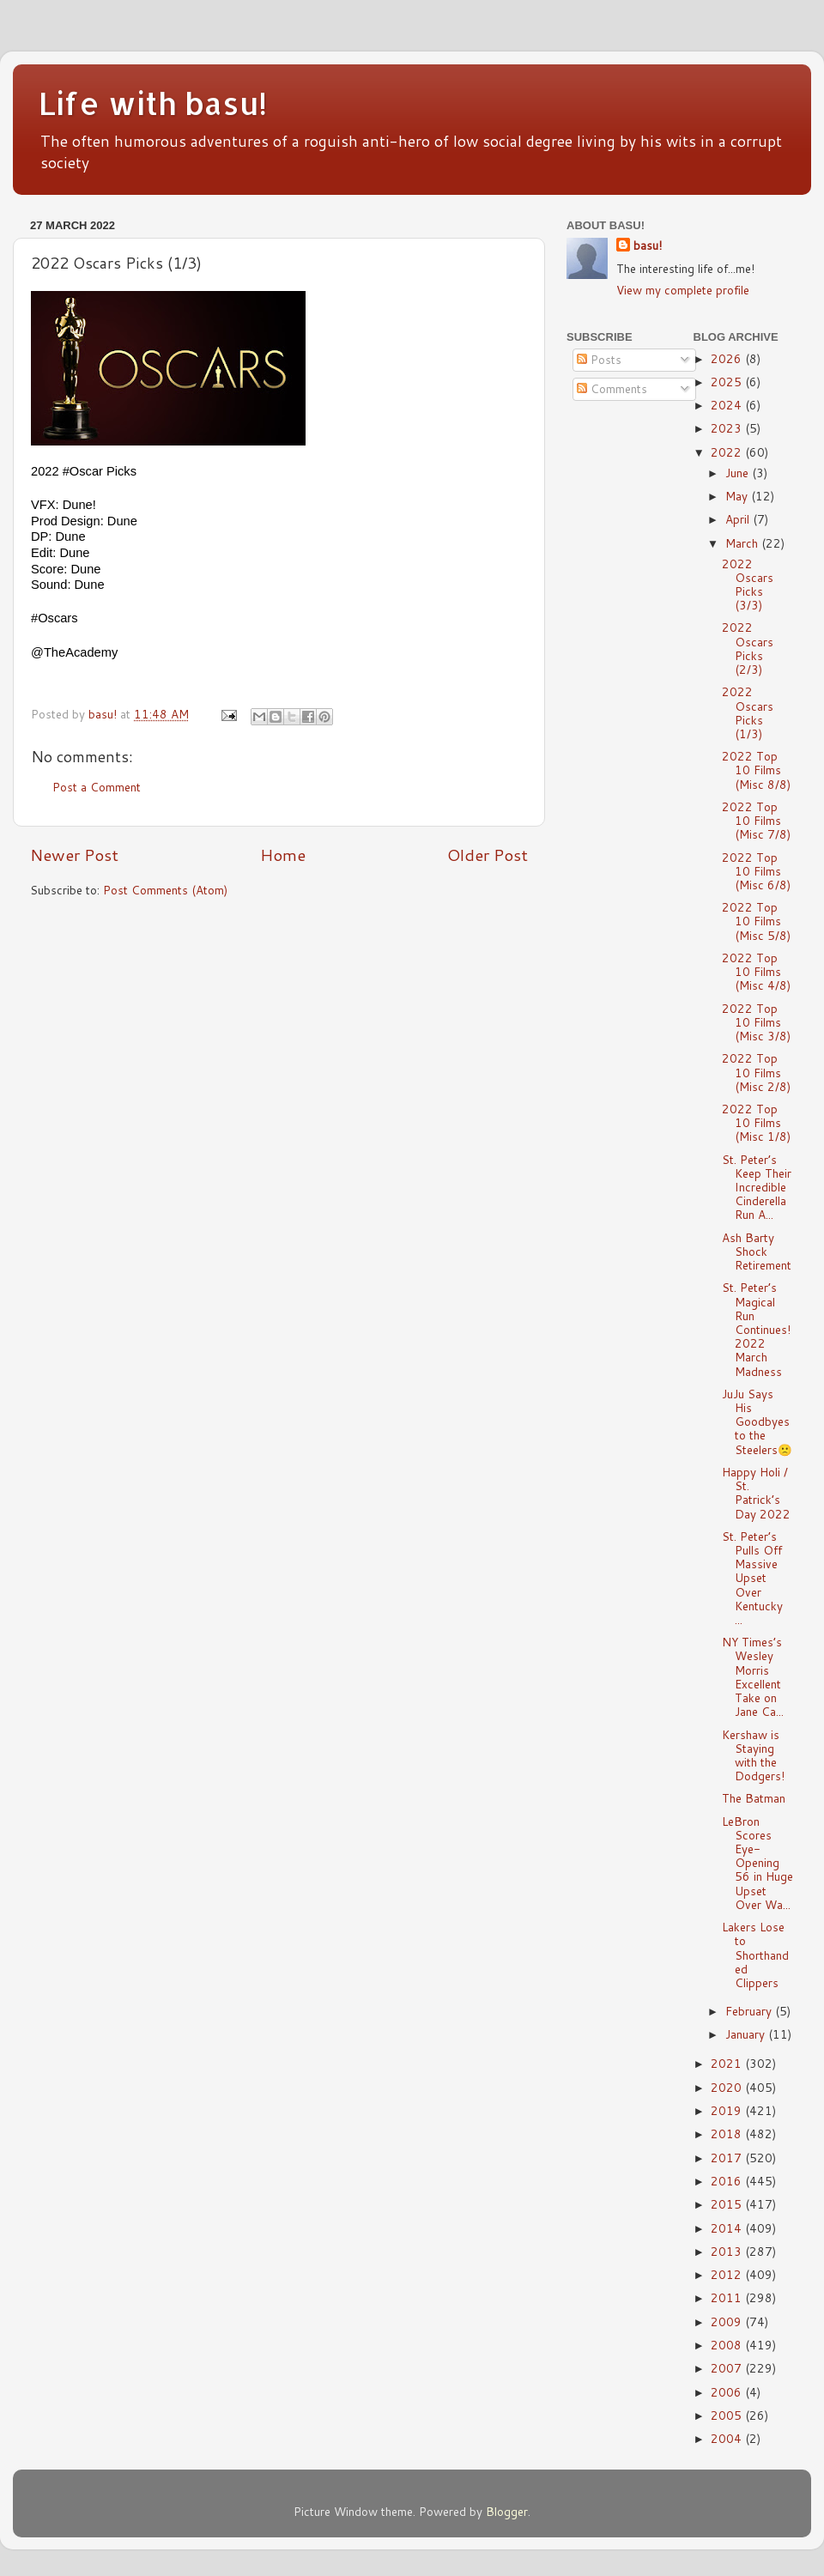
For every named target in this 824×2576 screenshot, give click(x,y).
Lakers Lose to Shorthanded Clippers (755, 1954)
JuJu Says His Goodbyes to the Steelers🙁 (757, 1421)
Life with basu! (153, 103)
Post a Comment (96, 787)
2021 (728, 2063)
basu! (647, 245)
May (738, 496)
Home (283, 854)
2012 (728, 2274)
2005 (728, 2415)
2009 (728, 2321)
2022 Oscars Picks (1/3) (747, 712)
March (743, 543)
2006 (728, 2392)
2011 (728, 2297)
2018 (728, 2133)
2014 (728, 2228)
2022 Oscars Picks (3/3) (747, 584)
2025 (728, 381)
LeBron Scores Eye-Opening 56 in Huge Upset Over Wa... (757, 1862)
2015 (728, 2204)
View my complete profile (682, 290)
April (739, 519)
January (746, 2034)
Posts (599, 359)
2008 (728, 2345)
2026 (728, 358)
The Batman (753, 1798)
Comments (612, 388)
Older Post (487, 854)
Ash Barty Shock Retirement (756, 1251)
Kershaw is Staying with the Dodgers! (753, 1755)
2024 (728, 405)
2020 (728, 2087)
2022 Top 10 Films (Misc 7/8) (756, 820)
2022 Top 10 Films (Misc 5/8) (756, 921)
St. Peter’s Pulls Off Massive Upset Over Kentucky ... (752, 1577)
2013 (728, 2251)
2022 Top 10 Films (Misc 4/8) (756, 971)
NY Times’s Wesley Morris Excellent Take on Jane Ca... (753, 1676)
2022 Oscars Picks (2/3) (747, 648)
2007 (728, 2368)
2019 (728, 2110)
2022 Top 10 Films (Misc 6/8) (756, 871)
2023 (728, 428)
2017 (728, 2157)
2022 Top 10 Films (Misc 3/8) (756, 1022)
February (750, 2011)
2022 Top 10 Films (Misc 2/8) (756, 1072)
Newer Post (74, 854)
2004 (728, 2438)
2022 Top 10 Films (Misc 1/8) (756, 1122)
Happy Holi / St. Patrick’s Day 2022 (756, 1493)
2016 (728, 2181)
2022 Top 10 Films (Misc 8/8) (756, 769)
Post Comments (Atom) (165, 890)
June (738, 472)
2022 (728, 452)
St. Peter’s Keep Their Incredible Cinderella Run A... (756, 1187)
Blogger (507, 2511)
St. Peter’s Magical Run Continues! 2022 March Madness (756, 1329)
